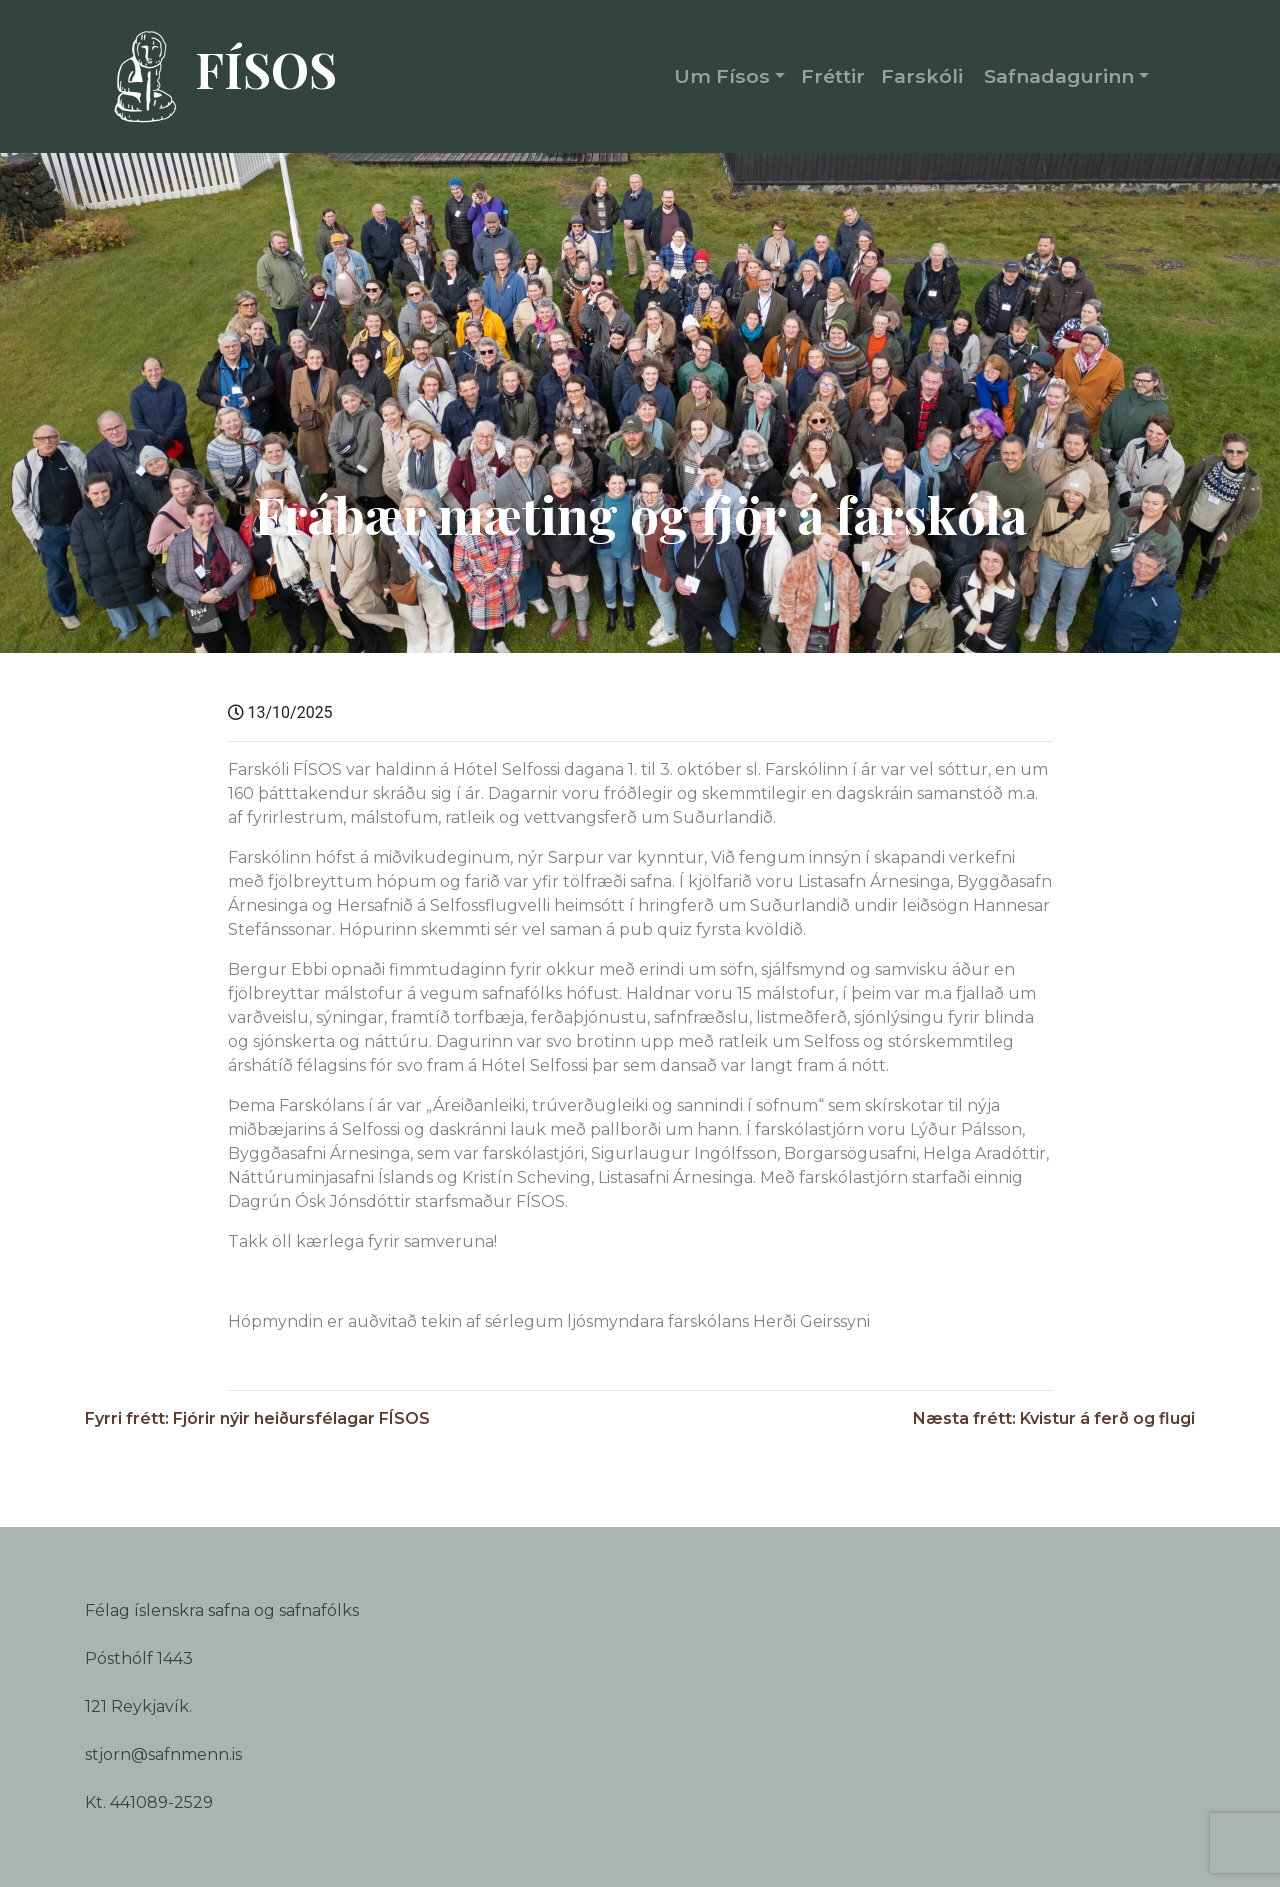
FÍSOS (216, 77)
